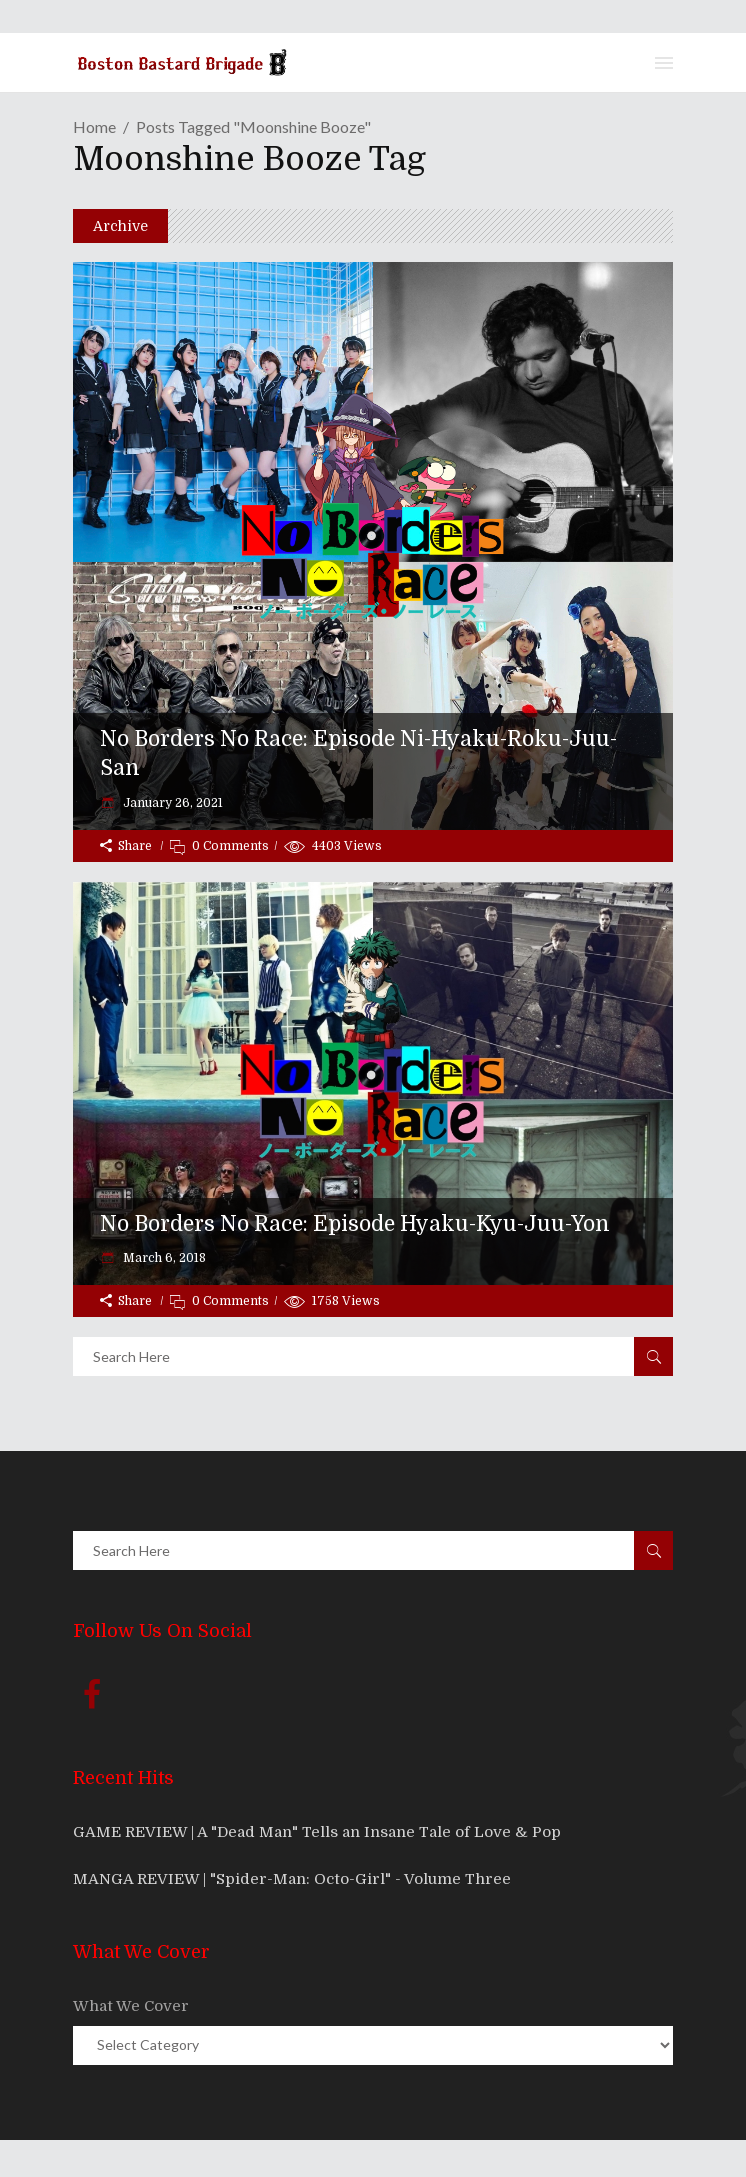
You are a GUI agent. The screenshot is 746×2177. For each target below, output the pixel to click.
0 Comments (230, 846)
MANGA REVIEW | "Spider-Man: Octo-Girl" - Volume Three (292, 1879)
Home (94, 126)
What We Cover (131, 2006)
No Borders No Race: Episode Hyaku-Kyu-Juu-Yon (355, 1224)
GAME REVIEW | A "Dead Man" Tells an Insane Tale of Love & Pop (317, 1832)
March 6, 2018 (163, 1258)
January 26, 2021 (171, 803)
